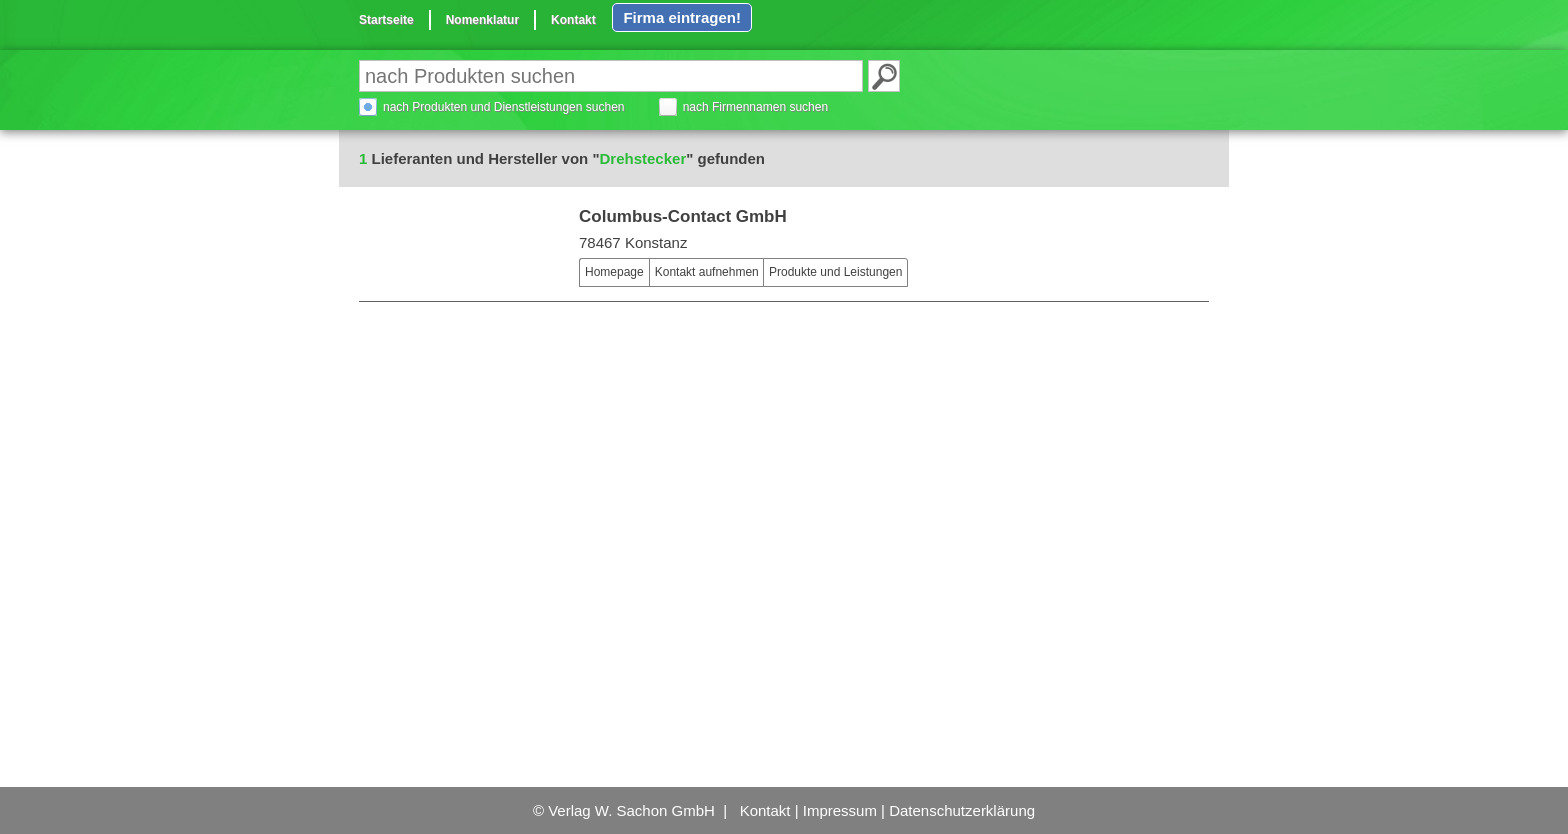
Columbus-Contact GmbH (683, 216)
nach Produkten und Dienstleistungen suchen (504, 107)
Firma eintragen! (682, 17)
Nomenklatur (482, 20)
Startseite (386, 20)
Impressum (840, 810)
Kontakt (573, 20)
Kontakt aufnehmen (707, 272)
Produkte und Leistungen (835, 272)
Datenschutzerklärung (962, 810)
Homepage (614, 272)
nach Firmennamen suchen (755, 107)
